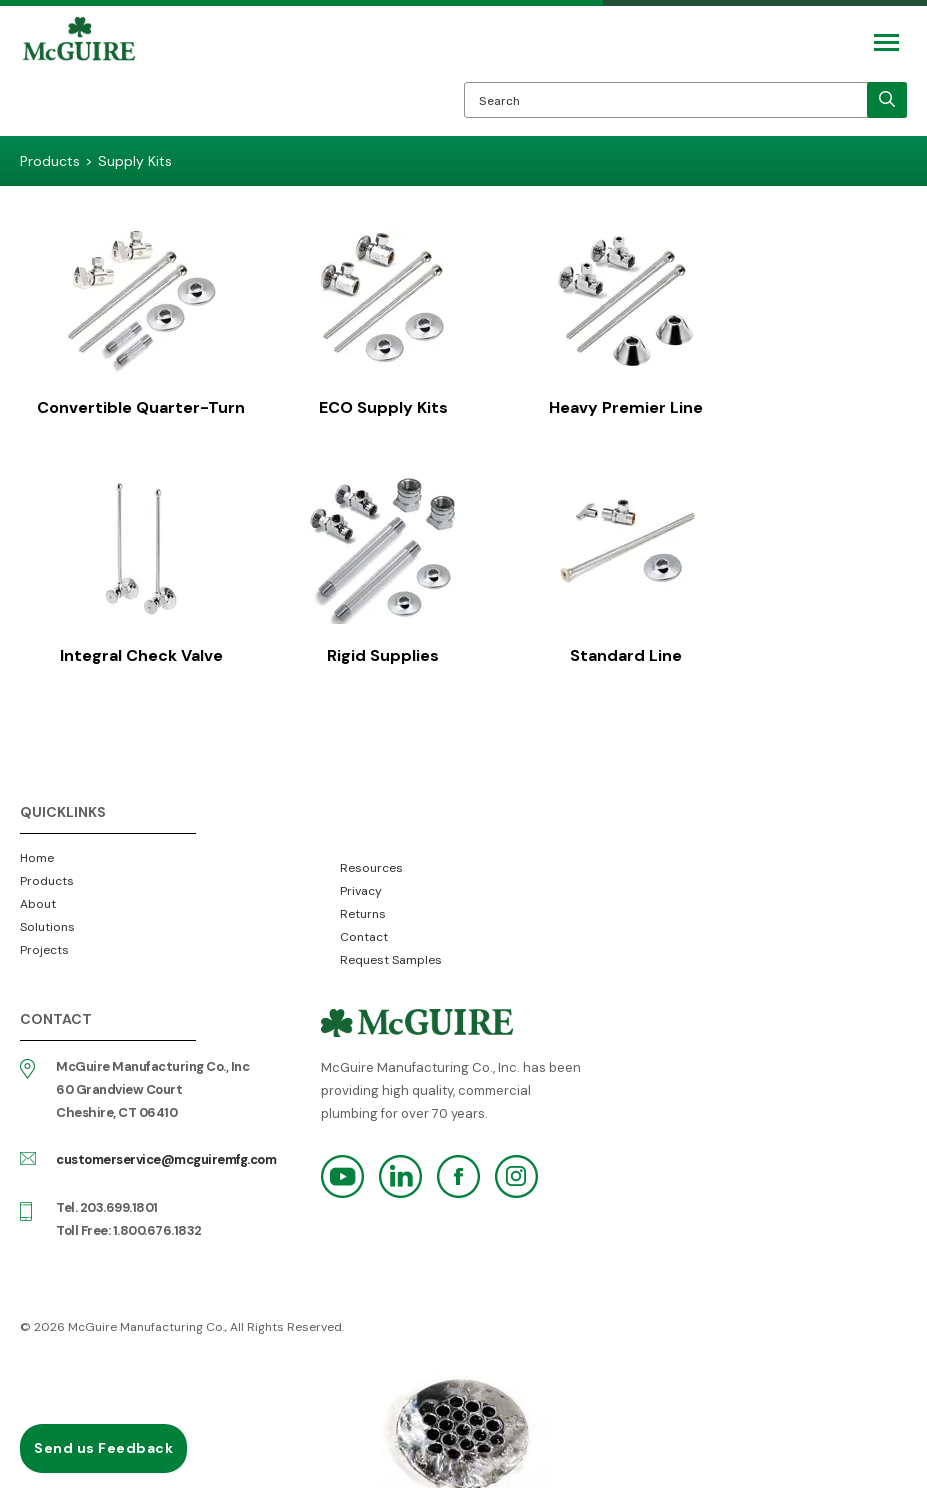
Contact (364, 931)
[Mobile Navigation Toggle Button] (886, 42)
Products (47, 875)
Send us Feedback (103, 1448)
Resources (371, 862)
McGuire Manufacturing (79, 76)
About (38, 898)
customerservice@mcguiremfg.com (166, 1153)
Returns (363, 908)
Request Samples (391, 954)
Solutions (47, 921)
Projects (44, 944)
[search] (887, 100)
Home (37, 852)
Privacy (361, 885)
